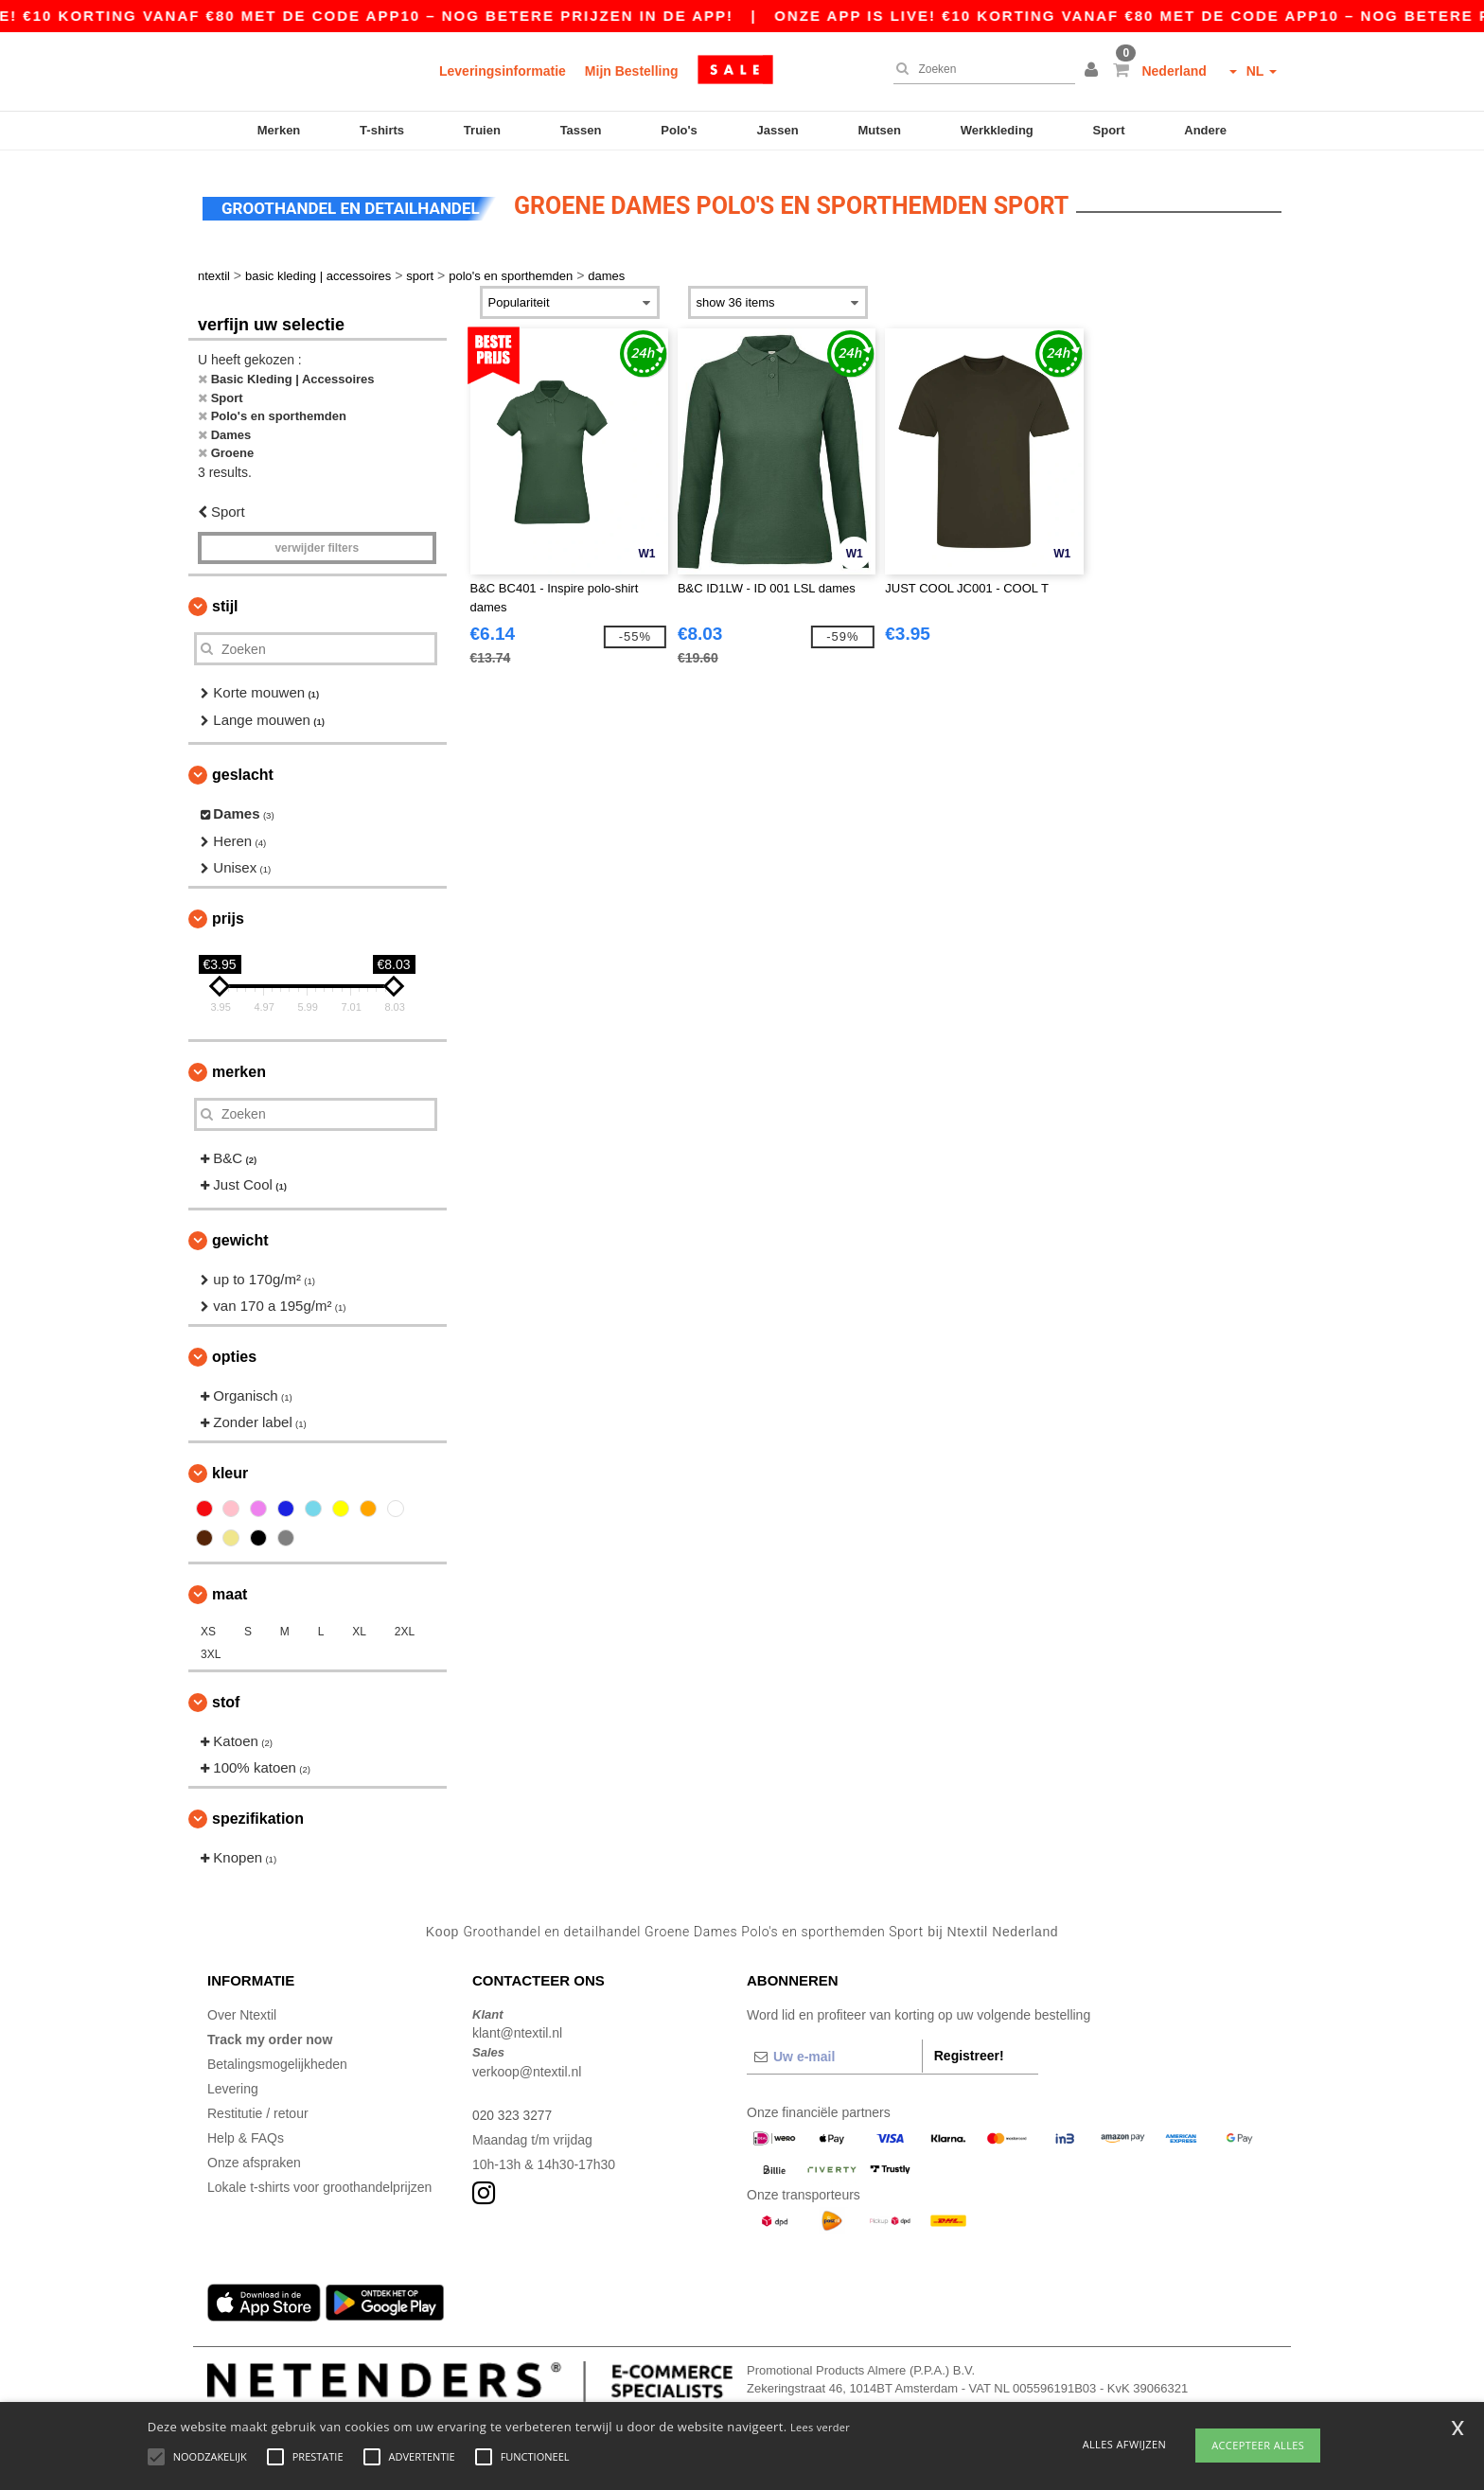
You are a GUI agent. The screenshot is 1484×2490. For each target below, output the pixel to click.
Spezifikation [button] (258, 1814)
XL (359, 1627)
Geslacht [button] (243, 771)
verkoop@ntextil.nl (526, 2067)
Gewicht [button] (240, 1235)
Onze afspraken (254, 2157)
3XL (211, 1649)
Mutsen (879, 130)
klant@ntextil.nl (517, 2029)
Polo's (679, 130)
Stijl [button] (225, 602)
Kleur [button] (230, 1468)
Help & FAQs (245, 2133)
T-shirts (382, 130)
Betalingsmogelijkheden (277, 2059)
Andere (1205, 130)
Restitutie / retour (258, 2108)
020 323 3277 (513, 2110)
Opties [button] (234, 1352)
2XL (405, 1627)
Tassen (581, 130)
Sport (1109, 130)
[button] (1094, 71)
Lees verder (820, 2427)
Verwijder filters (316, 544)
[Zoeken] (979, 69)
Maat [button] (229, 1589)
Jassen (778, 130)
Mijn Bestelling (632, 71)
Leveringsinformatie (502, 71)
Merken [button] (239, 1067)
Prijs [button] (228, 914)
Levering (232, 2084)
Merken (279, 130)
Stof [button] (225, 1697)
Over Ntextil (241, 2010)
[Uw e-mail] (834, 2052)
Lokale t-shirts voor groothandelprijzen (319, 2182)
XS (208, 1627)
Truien (482, 130)
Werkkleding (997, 130)
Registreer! (969, 2050)
